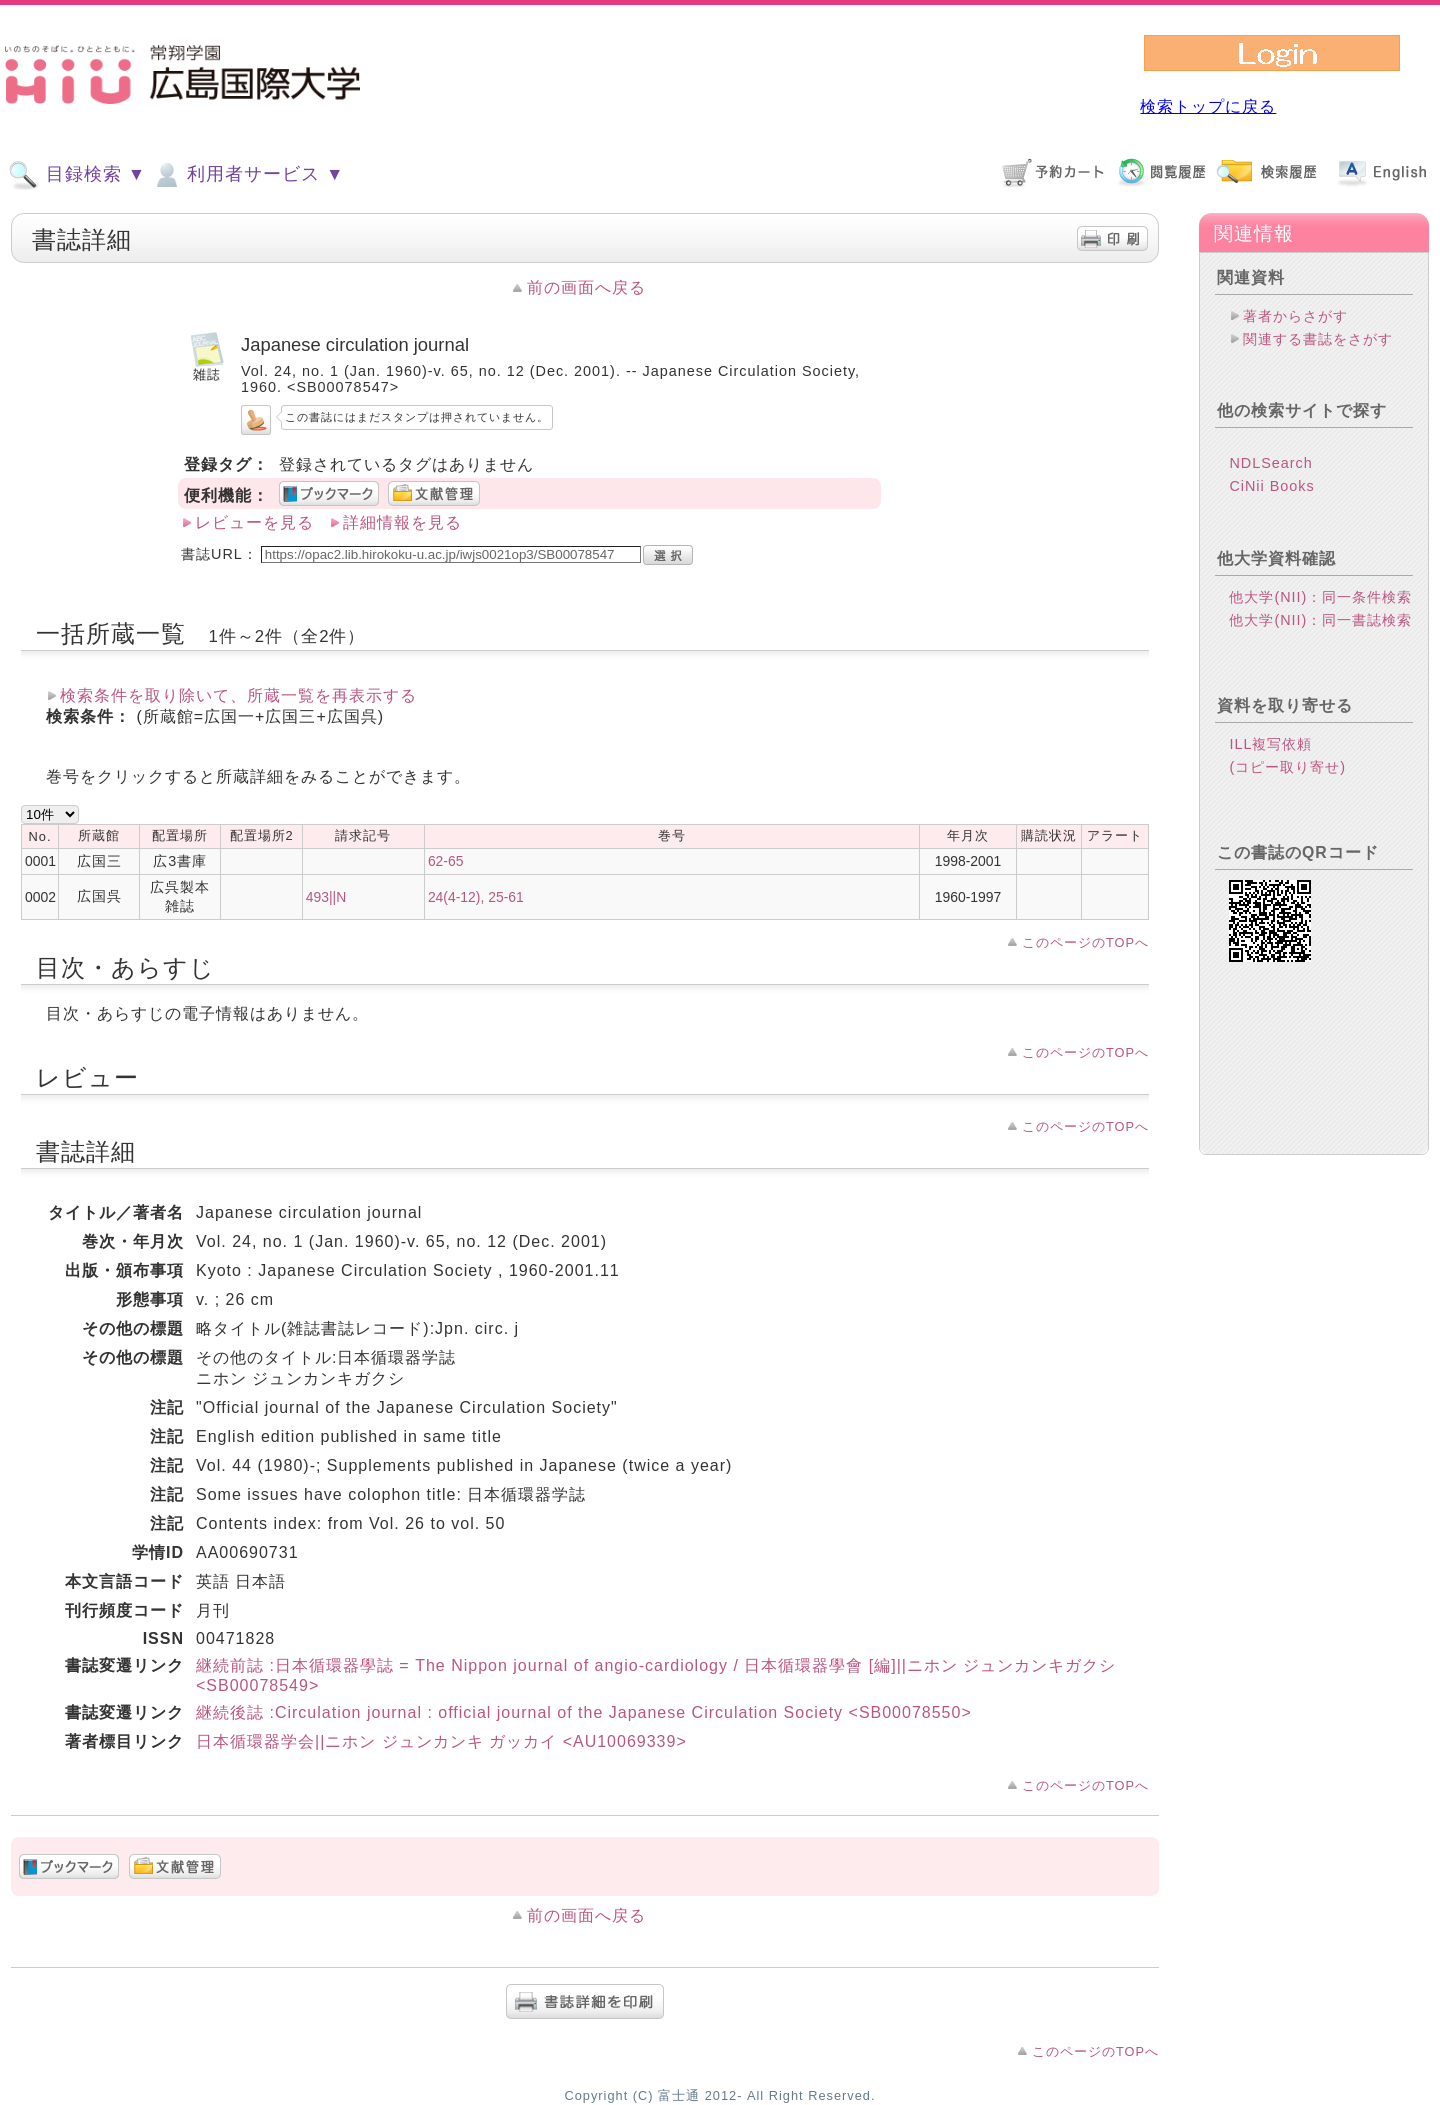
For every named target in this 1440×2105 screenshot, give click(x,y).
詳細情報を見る (402, 522)
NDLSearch (1270, 463)
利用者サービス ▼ (247, 175)
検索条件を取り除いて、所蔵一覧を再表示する (238, 695)
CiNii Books (1271, 486)
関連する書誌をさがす (1318, 339)
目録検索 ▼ (77, 175)
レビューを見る (254, 522)
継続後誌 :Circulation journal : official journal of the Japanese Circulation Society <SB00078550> (584, 1712)
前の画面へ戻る (586, 287)
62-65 (446, 861)
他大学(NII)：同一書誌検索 (1320, 620)
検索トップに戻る (1208, 106)
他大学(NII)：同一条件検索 (1320, 597)
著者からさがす (1295, 316)
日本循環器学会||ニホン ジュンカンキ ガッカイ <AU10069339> (441, 1741)
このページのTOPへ (1085, 942)
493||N (326, 897)
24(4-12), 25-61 (476, 897)
